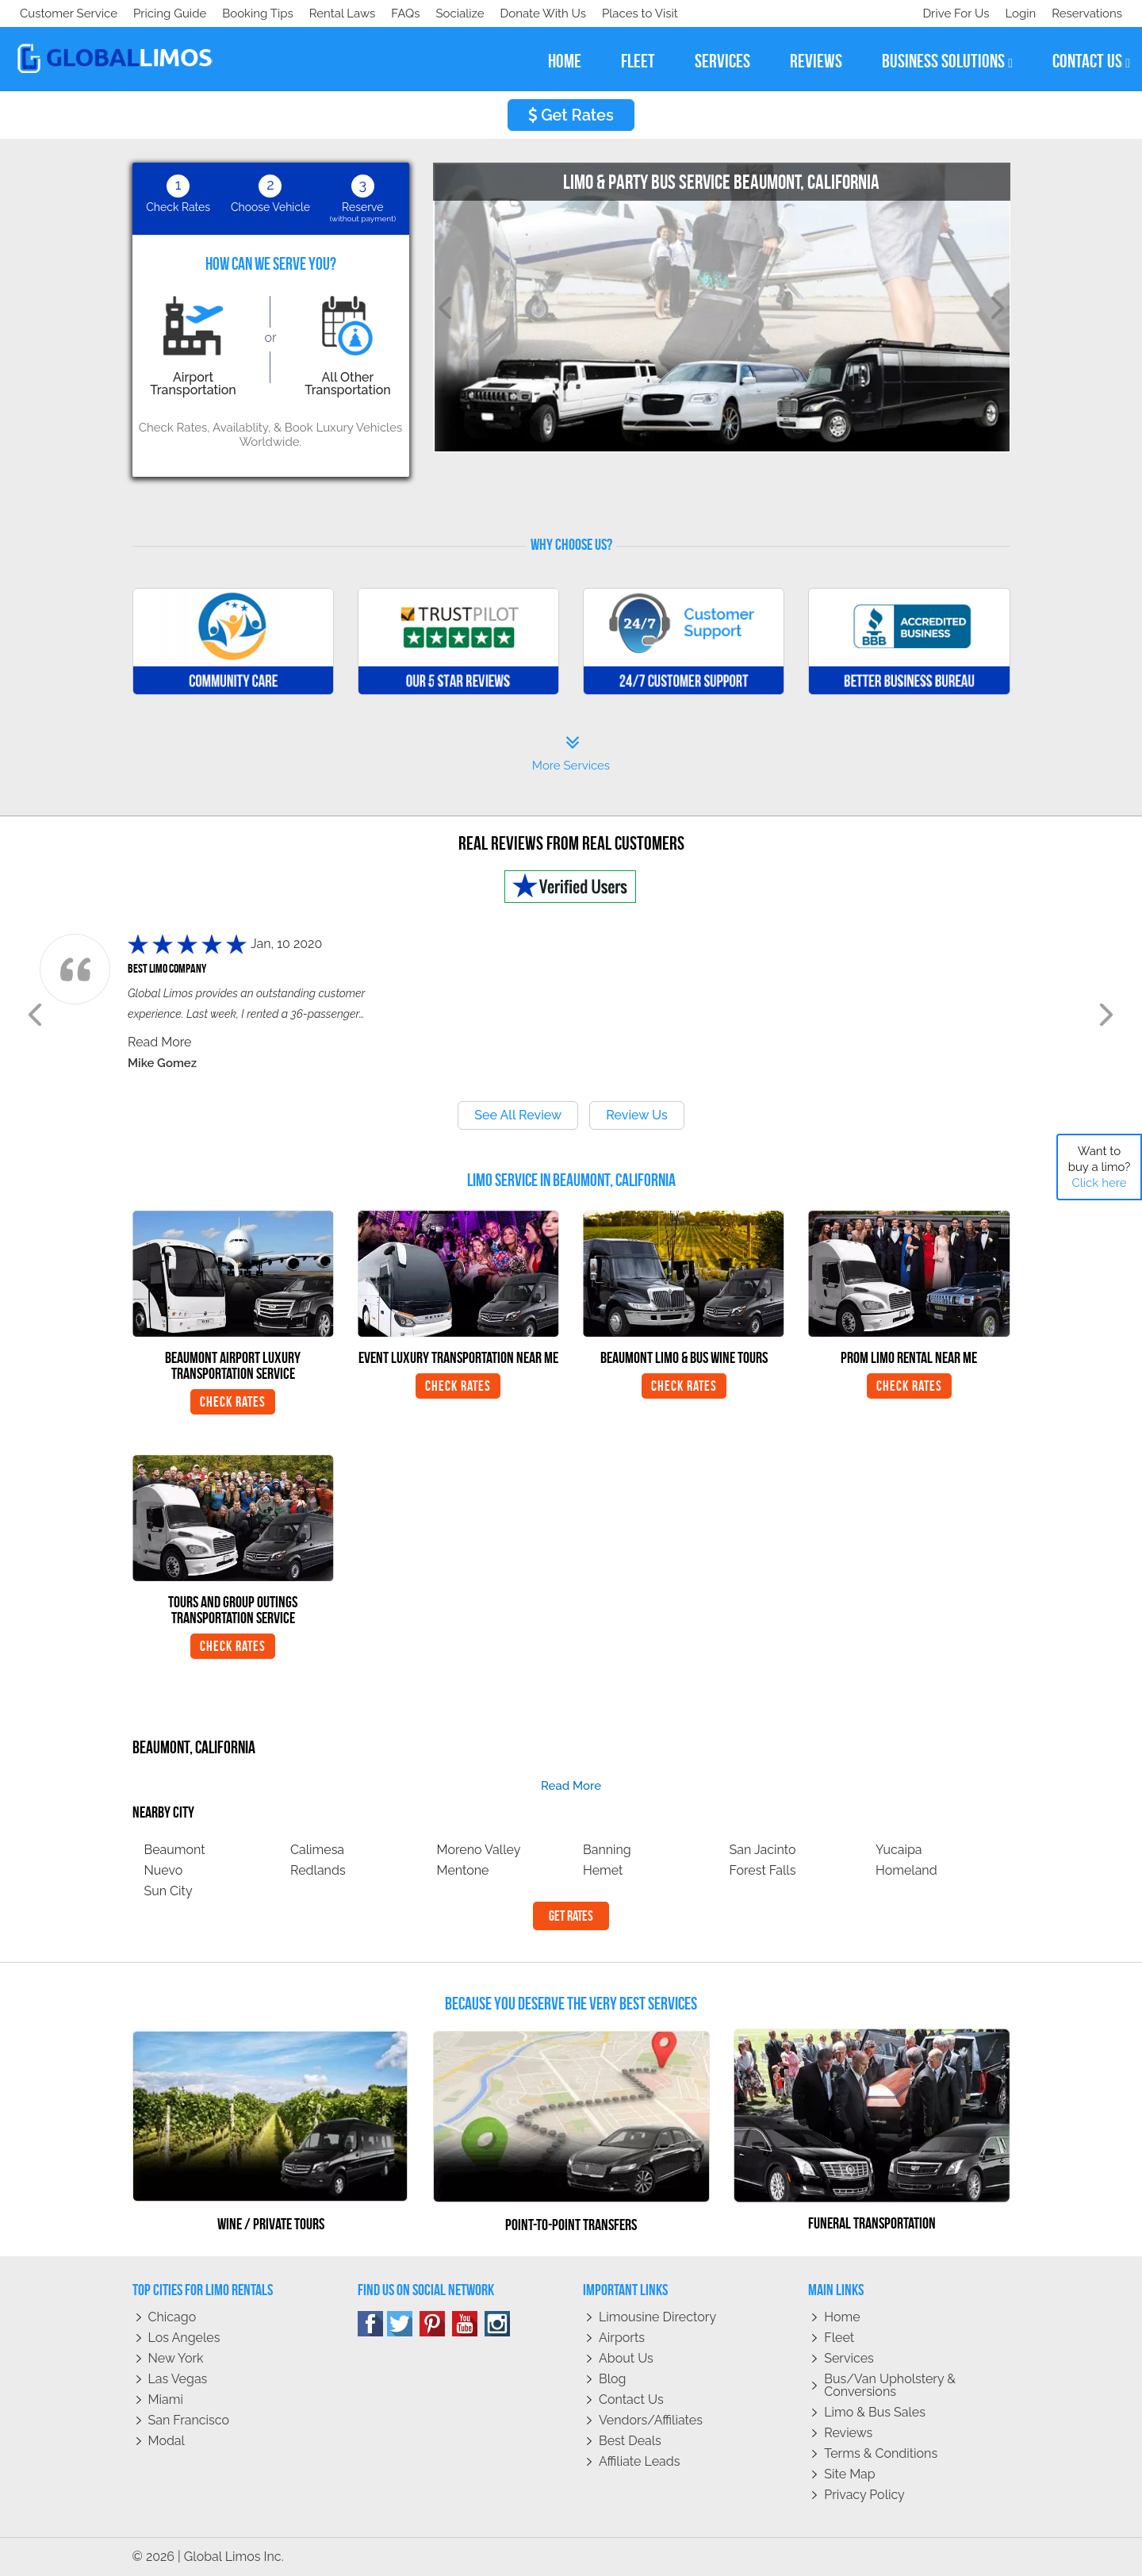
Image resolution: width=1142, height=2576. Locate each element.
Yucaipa (899, 1849)
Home (842, 2317)
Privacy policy (864, 2494)
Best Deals (630, 2440)
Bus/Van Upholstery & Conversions (890, 2385)
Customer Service (68, 13)
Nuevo (163, 1870)
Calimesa (317, 1849)
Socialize (160, 13)
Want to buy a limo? (1099, 1167)
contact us (1091, 61)
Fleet (839, 2337)
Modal (166, 2440)
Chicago (172, 2317)
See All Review (517, 1115)
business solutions (947, 61)
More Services (571, 754)
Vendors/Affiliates (651, 2420)
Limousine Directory (657, 2317)
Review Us (636, 1115)
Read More (160, 1042)
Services (849, 2358)
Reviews (848, 2432)
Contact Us (631, 2399)
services (722, 61)
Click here (1098, 1183)
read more (571, 1786)
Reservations (1087, 13)
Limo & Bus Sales (874, 2412)
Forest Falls (763, 1870)
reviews (816, 61)
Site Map (849, 2474)
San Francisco (189, 2420)
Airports (622, 2337)
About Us (626, 2358)
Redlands (318, 1870)
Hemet (603, 1870)
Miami (165, 2399)
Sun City (168, 1890)
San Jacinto (763, 1849)
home (564, 61)
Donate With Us (246, 13)
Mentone (463, 1870)
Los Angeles (184, 2337)
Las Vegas (178, 2378)
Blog (612, 2378)
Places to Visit (347, 13)
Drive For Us (949, 13)
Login (1017, 13)
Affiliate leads (639, 2461)
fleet (638, 61)
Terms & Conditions (880, 2453)
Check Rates (233, 1402)
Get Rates (571, 115)
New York (176, 2358)
